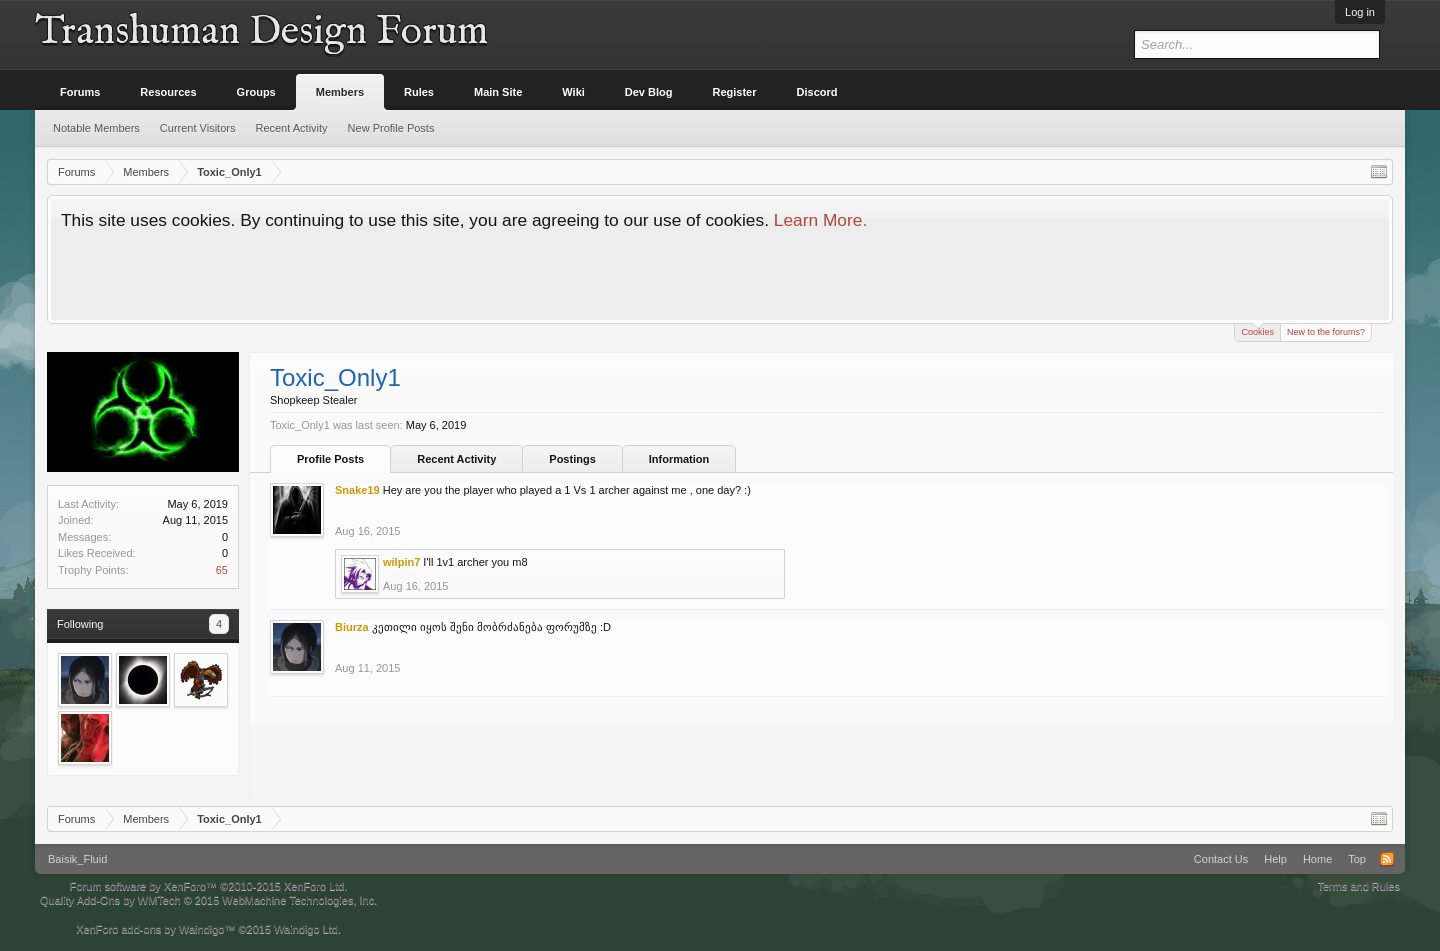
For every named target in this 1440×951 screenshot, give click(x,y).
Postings (572, 459)
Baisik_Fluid (77, 859)
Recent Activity (456, 459)
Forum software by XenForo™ (209, 886)
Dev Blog (649, 92)
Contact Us (1221, 859)
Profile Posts (330, 459)
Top (1357, 859)
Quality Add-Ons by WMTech (208, 900)
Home (1317, 859)
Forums (80, 92)
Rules (419, 92)
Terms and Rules (1358, 886)
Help (1275, 859)
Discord (817, 92)
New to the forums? (1326, 332)
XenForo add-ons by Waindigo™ (155, 929)
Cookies (1257, 330)
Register (735, 92)
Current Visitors (198, 128)
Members (340, 92)
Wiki (573, 92)
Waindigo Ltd (306, 929)
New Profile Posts (391, 128)
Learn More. (820, 220)
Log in (1360, 12)
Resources (168, 92)
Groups (256, 92)
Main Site (498, 92)
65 (222, 570)
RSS (1387, 859)
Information (679, 459)
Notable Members (96, 128)
